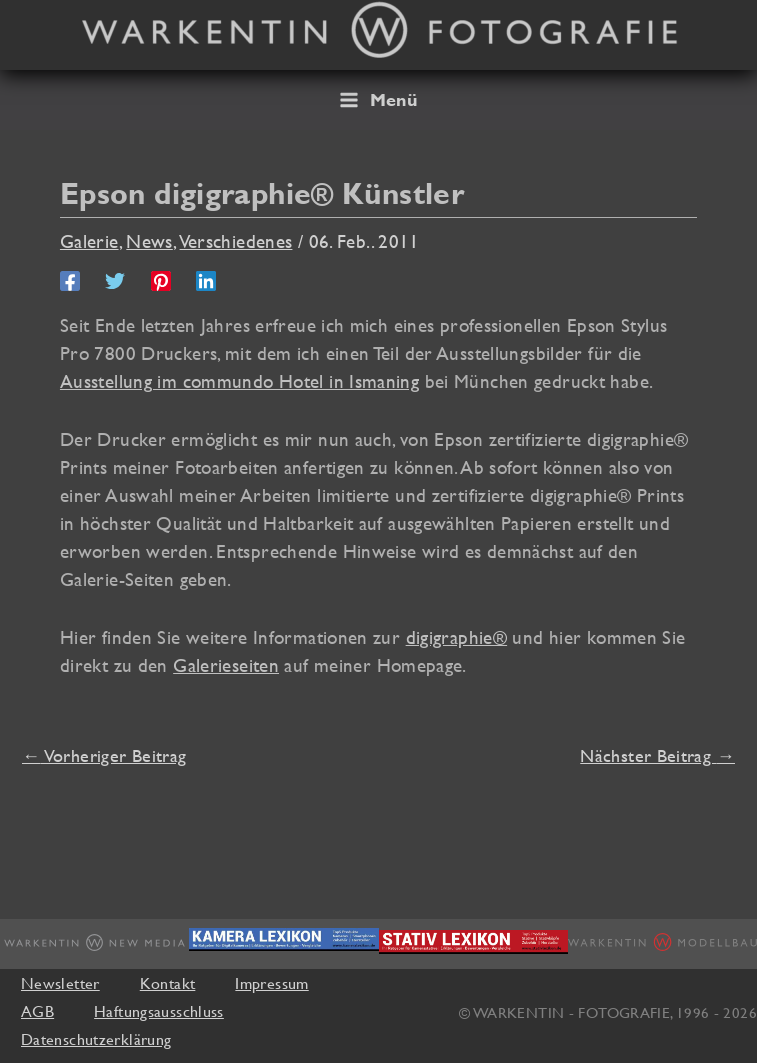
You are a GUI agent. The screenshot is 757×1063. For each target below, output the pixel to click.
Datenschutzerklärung (96, 1039)
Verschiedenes (236, 241)
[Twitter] (115, 280)
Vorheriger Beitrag (104, 755)
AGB (37, 1011)
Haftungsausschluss (159, 1011)
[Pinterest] (161, 280)
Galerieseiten (226, 665)
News (149, 241)
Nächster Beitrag (657, 755)
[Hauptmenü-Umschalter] (378, 100)
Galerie (89, 241)
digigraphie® (456, 637)
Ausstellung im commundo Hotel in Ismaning (239, 381)
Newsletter (60, 983)
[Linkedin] (206, 280)
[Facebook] (70, 280)
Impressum (271, 983)
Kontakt (168, 983)
